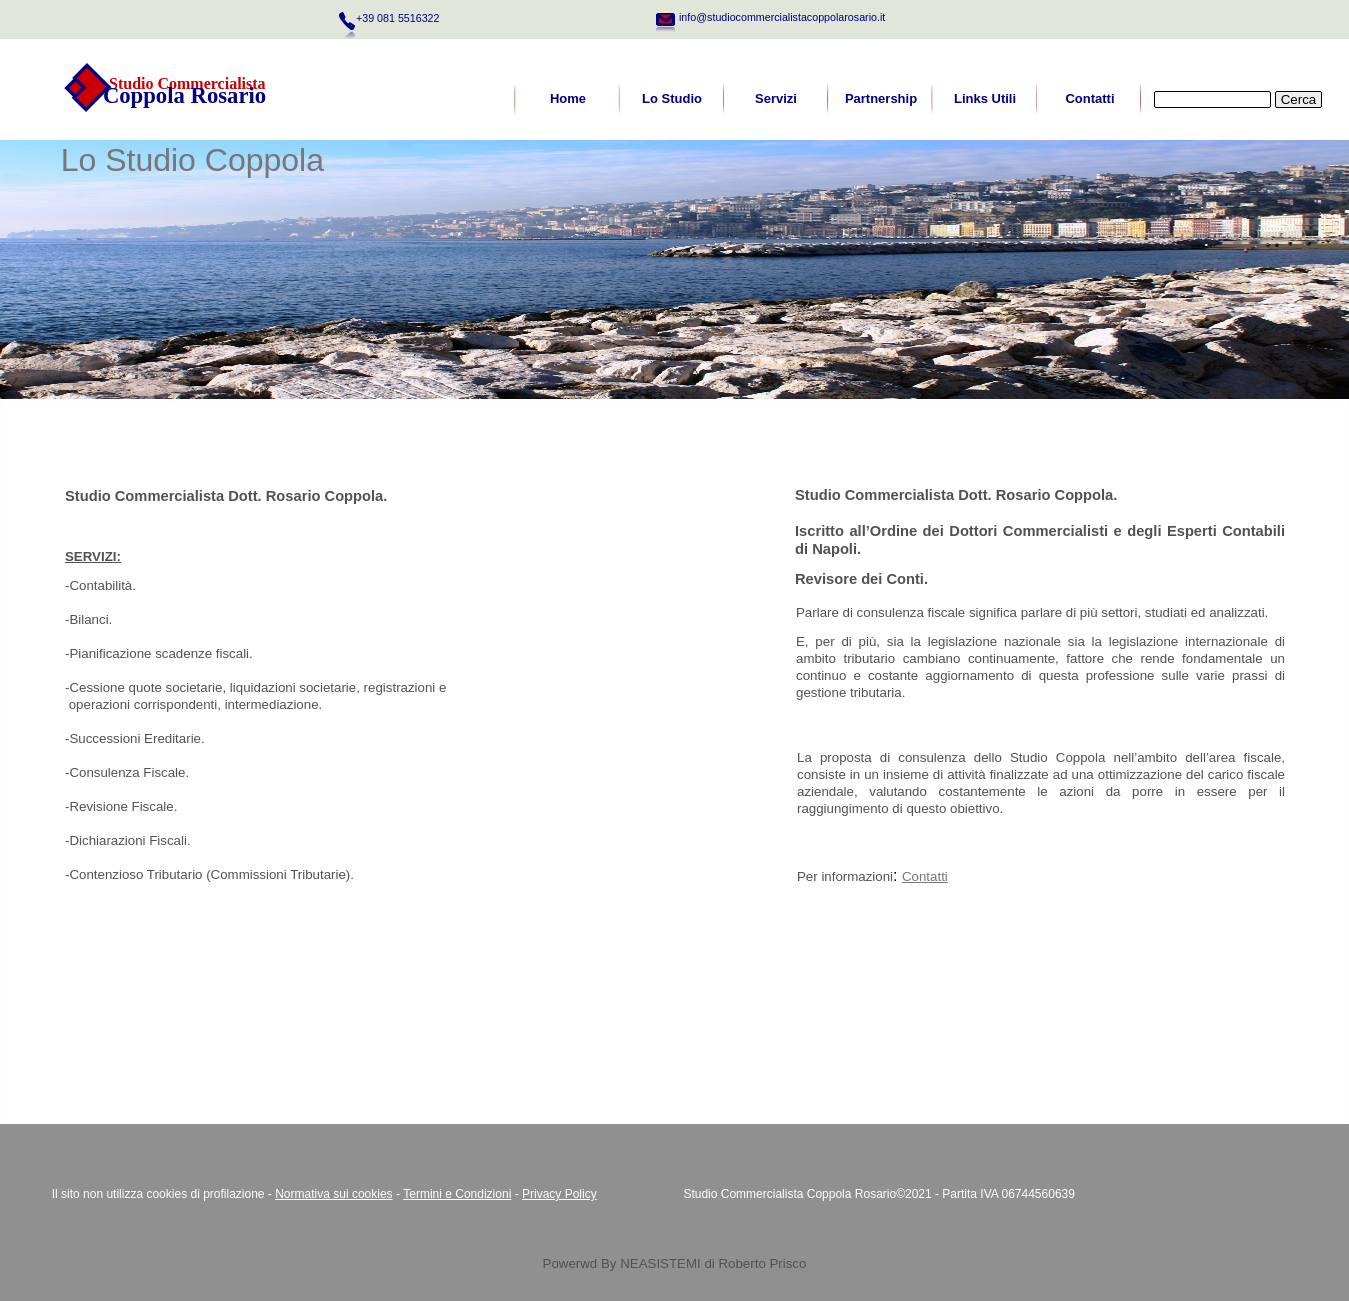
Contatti (925, 876)
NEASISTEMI (660, 1263)
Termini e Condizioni (457, 1194)
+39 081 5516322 (398, 18)
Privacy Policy (559, 1194)
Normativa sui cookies (333, 1194)
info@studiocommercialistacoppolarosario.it (782, 17)
